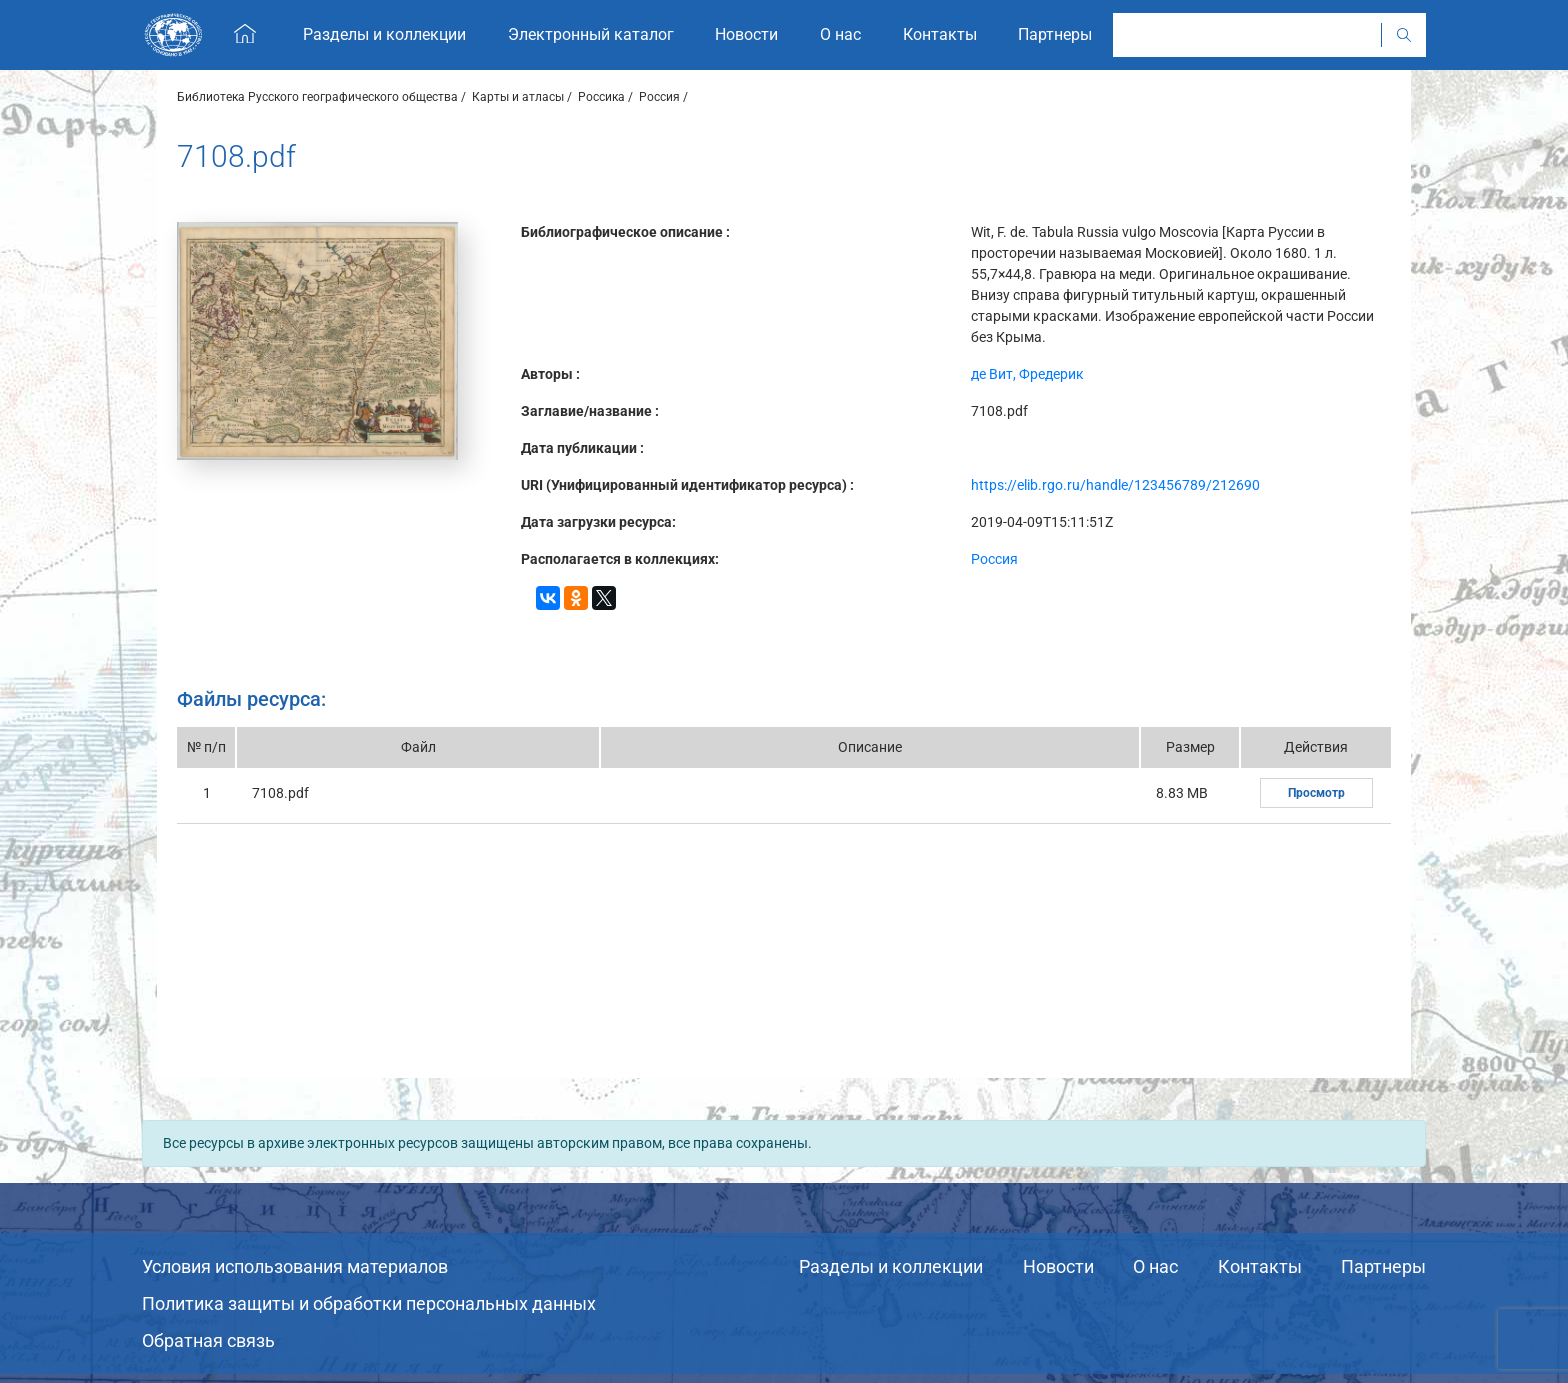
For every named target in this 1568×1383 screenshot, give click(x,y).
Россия (659, 97)
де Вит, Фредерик (1027, 374)
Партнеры (1383, 1266)
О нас (1155, 1266)
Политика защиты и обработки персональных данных (369, 1303)
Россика (601, 97)
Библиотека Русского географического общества (317, 97)
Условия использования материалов (295, 1266)
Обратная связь (208, 1340)
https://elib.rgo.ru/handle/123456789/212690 (1115, 485)
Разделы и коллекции (891, 1266)
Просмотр (1316, 793)
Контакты (1260, 1266)
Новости (1058, 1266)
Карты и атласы (518, 97)
